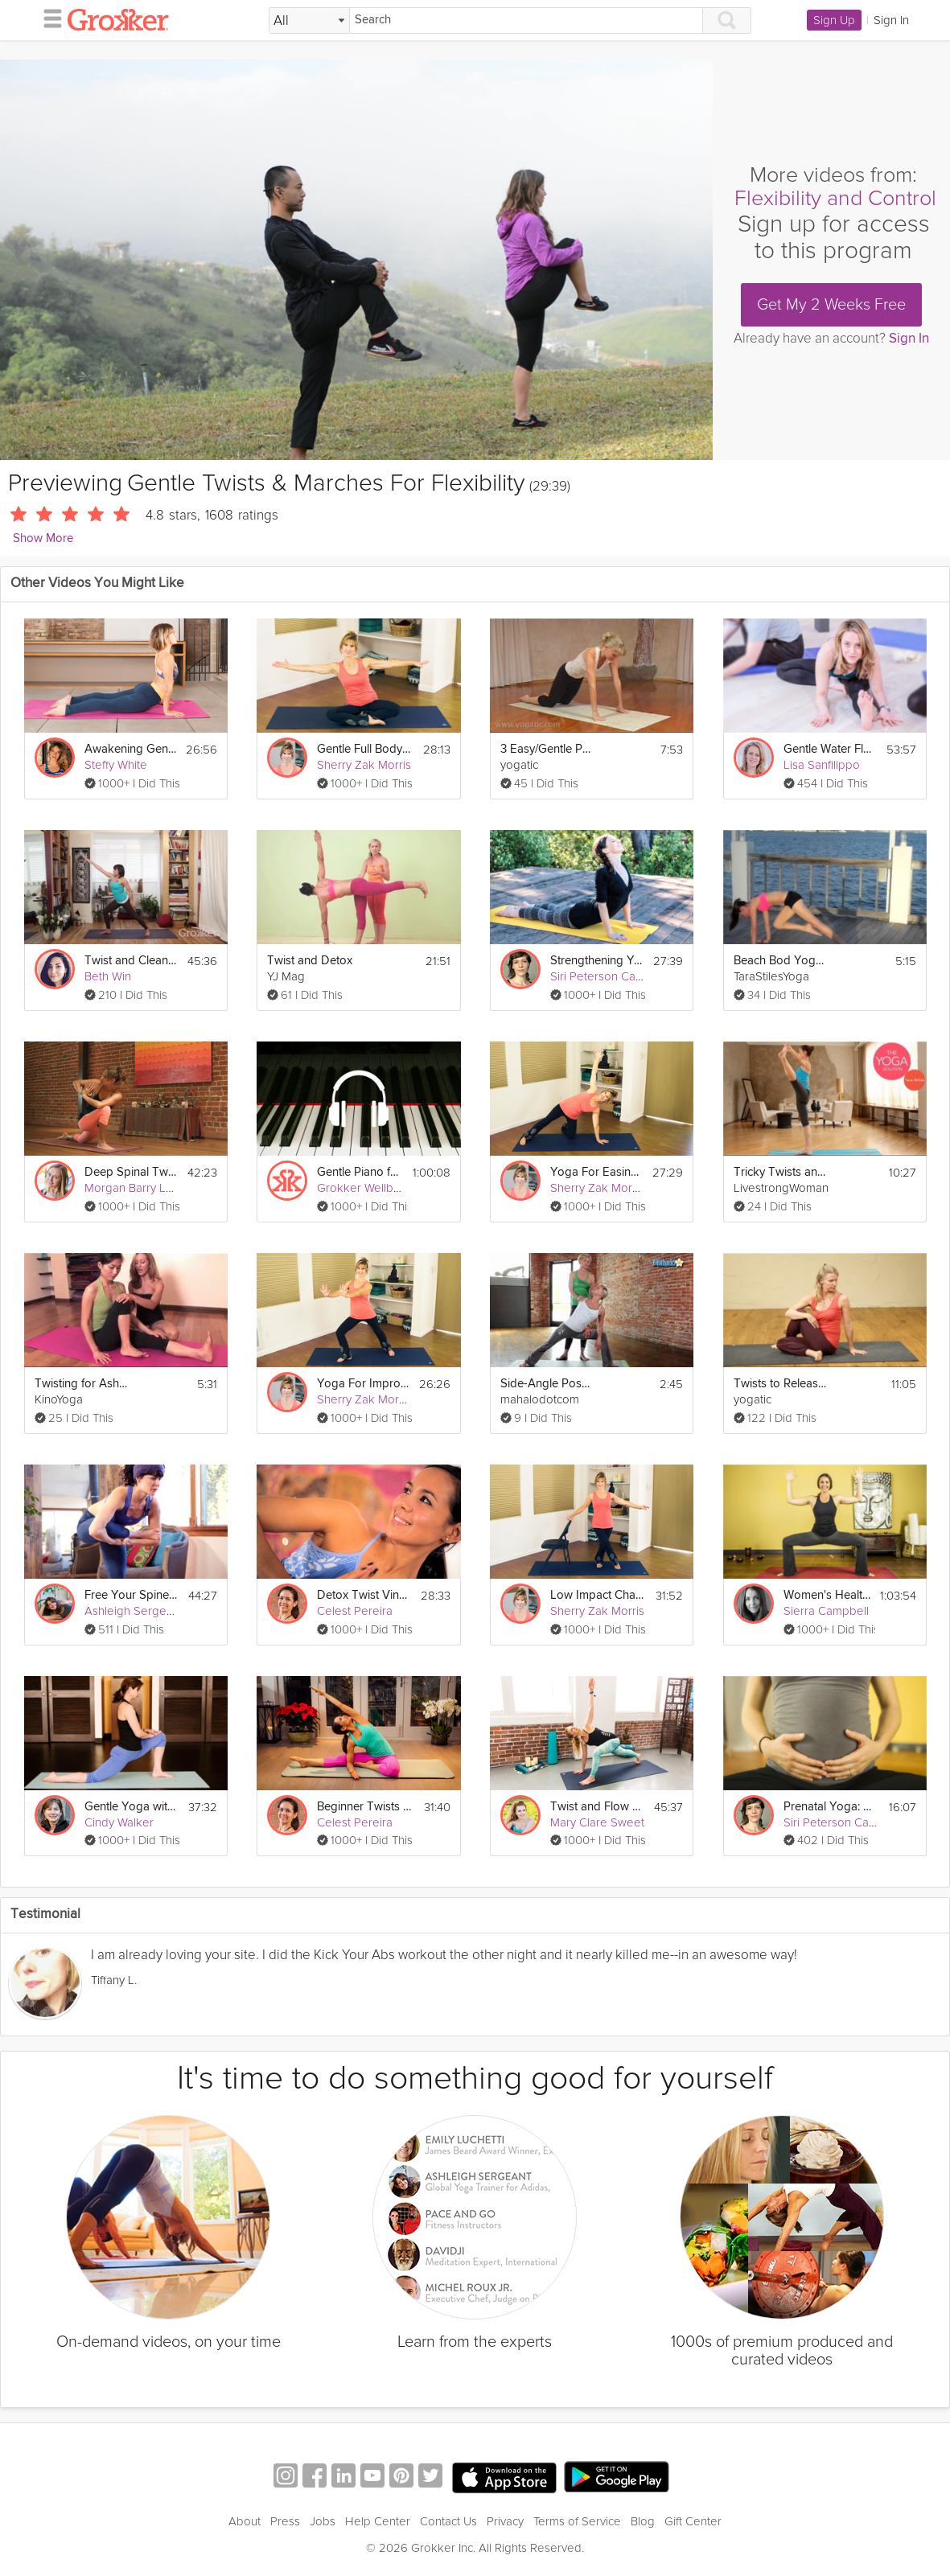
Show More (43, 538)
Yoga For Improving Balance (363, 1384)
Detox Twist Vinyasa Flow (363, 1595)
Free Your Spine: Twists (131, 1595)
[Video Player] (356, 260)
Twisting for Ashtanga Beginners (82, 1384)
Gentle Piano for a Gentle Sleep (359, 1172)
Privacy (505, 2521)
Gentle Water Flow (830, 749)
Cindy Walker (119, 1822)
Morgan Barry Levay (137, 1188)
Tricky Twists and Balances (781, 1172)
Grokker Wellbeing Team (382, 1188)
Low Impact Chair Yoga (597, 1595)
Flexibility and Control (835, 198)
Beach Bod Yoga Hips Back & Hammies (781, 961)
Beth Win (107, 976)
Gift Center (693, 2521)
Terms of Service (577, 2521)
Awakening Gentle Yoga (130, 749)
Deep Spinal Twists (131, 1172)
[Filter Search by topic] (309, 21)
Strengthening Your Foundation (597, 961)
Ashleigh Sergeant (133, 1611)
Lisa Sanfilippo (821, 765)
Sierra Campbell (826, 1611)
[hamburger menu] (48, 17)
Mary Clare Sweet (597, 1822)
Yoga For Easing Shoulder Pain (596, 1172)
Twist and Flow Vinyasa (597, 1807)
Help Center (377, 2521)
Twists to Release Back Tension (781, 1384)
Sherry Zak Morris (364, 765)
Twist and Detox (309, 961)
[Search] (526, 20)
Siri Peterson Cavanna (608, 976)
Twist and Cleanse (131, 961)
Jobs (322, 2521)
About (244, 2521)
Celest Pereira (355, 1611)
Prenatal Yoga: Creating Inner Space (830, 1807)
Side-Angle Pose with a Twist (547, 1384)
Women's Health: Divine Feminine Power (826, 1595)
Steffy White (115, 765)
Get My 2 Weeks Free (831, 304)
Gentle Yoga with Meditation (131, 1807)
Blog (643, 2521)
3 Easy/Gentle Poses (547, 749)
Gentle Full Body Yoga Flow (364, 749)
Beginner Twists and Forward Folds (364, 1807)
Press (285, 2521)
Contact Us (448, 2521)
